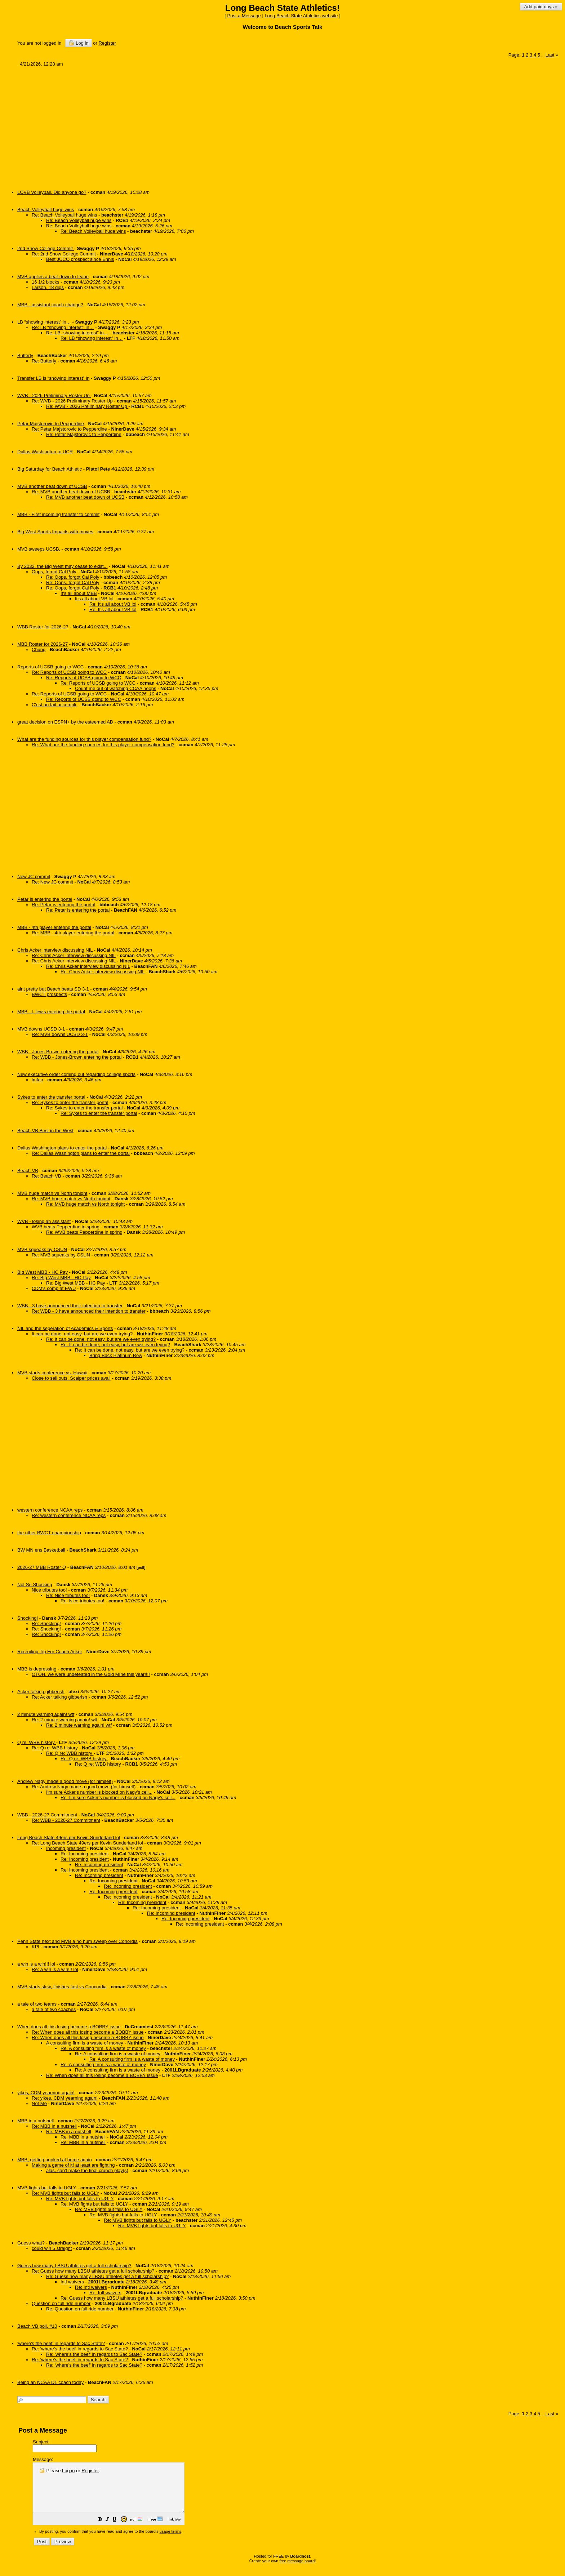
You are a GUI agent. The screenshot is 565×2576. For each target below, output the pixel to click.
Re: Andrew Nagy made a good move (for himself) (83, 1786)
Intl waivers (72, 2281)
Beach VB (27, 1170)
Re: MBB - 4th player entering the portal (73, 932)
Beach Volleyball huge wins (45, 209)
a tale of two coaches (54, 2009)
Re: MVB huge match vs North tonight (71, 1198)
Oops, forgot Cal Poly (54, 571)
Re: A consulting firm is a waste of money (103, 2048)
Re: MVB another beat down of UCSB (71, 491)
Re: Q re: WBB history (55, 1747)
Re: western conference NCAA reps (69, 1515)
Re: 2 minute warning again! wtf (64, 1719)
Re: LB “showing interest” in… (63, 327)
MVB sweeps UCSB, (39, 549)
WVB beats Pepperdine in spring (65, 1226)
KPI (35, 1946)
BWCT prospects (49, 994)
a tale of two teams (37, 2004)
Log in (78, 43)
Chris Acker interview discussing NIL (55, 950)
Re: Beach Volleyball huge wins (64, 215)
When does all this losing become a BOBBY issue (69, 2026)
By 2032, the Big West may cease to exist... (62, 566)
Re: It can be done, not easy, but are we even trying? (101, 1339)
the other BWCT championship (49, 1532)
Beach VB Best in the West (45, 1130)
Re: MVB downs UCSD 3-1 (60, 1034)
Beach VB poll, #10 (37, 2326)
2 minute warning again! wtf (45, 1714)
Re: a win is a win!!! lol (55, 1969)
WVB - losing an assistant (44, 1221)
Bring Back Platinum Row (115, 1355)
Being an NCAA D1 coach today (50, 2382)
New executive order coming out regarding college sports (76, 1074)
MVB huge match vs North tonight (52, 1193)
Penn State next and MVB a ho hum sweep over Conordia (77, 1941)
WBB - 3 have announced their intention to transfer (70, 1305)
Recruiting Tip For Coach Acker (49, 1651)
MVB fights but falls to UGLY (46, 2187)
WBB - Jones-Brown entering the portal (57, 1051)
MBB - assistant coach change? (50, 304)
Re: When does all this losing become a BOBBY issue (87, 2032)
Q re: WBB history (36, 1742)
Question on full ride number (61, 2303)
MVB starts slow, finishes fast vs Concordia (62, 1986)
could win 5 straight (52, 2248)
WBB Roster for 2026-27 (42, 626)
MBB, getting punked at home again (54, 2159)
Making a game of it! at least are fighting (73, 2165)
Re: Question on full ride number (80, 2309)
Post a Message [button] (244, 15)
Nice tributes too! (49, 1590)
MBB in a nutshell (35, 2120)
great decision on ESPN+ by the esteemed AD (65, 722)
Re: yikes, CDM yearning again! (65, 2098)
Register (90, 2470)
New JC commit (33, 876)
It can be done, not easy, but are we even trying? (82, 1333)
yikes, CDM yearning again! (46, 2092)
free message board (297, 2570)
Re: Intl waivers (91, 2287)
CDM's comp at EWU (54, 1288)
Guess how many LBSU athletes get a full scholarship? (74, 2265)
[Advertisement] (234, 125)
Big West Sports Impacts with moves (55, 531)
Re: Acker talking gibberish (59, 1697)
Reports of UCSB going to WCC (50, 666)
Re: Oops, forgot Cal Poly (72, 577)
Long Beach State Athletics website (301, 15)
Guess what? (31, 2243)
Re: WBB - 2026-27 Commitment (66, 1820)
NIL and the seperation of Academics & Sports (65, 1328)
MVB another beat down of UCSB (52, 486)
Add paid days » (541, 6)
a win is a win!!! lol (36, 1964)
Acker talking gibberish (40, 1691)
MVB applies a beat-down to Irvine (53, 276)
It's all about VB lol (94, 598)
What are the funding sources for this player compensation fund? (84, 739)
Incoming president (66, 1848)
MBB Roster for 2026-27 (42, 644)
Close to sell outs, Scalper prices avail (71, 1378)
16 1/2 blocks (45, 282)
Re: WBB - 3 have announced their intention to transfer (89, 1311)
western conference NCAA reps (50, 1510)
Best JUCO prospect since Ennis (80, 259)
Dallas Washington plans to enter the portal (62, 1148)
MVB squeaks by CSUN (42, 1249)
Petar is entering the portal (44, 899)
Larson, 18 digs (48, 287)
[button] (118, 2530)
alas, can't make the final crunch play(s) (87, 2170)
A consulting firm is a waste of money (84, 2043)
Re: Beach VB (46, 1176)
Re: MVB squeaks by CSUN (61, 1255)
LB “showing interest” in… (44, 322)
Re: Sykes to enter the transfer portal (70, 1102)
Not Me (39, 2103)
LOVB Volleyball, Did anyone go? (51, 192)
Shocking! (27, 1618)
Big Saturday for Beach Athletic (49, 469)
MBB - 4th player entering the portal (54, 927)
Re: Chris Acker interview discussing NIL (74, 955)
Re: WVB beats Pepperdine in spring (84, 1232)
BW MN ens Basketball (41, 1550)
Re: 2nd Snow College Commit (64, 254)
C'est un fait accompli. (54, 704)
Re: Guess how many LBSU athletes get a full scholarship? (93, 2271)
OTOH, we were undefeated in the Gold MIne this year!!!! (91, 1674)
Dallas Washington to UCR (45, 451)
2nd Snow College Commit (45, 248)
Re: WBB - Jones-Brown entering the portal (76, 1057)
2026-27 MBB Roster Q (41, 1567)
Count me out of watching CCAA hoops (115, 688)
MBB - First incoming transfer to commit (58, 514)
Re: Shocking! (46, 1623)
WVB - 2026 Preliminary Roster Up (54, 395)
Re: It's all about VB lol (112, 604)
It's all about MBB (79, 593)
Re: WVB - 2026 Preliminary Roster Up (73, 401)
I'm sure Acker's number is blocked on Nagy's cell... (99, 1792)
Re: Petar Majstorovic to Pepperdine (69, 429)
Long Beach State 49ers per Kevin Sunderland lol (68, 1837)
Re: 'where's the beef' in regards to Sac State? (80, 2349)
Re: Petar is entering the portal (63, 904)
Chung (38, 649)
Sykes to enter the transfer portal (51, 1097)
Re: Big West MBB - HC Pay (61, 1277)
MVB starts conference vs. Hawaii (52, 1372)
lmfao (37, 1079)
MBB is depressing (36, 1669)
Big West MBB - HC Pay (42, 1272)
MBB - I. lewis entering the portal (51, 1011)
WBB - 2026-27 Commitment (47, 1815)
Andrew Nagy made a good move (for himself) (65, 1781)
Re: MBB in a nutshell (54, 2126)
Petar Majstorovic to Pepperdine (50, 423)
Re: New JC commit (52, 882)
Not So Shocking (34, 1584)
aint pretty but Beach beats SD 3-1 (53, 989)
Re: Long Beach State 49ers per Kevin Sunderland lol (87, 1843)
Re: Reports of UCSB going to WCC (69, 672)
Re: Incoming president (85, 1853)
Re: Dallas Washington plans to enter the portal (81, 1153)
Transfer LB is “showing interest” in (53, 378)
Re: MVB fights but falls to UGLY (65, 2193)
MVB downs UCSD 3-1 (41, 1029)
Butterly (25, 355)
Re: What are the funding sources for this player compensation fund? (103, 744)
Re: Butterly (44, 361)
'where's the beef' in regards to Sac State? (61, 2343)
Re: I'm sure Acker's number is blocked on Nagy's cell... (118, 1797)
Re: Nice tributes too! (68, 1595)
